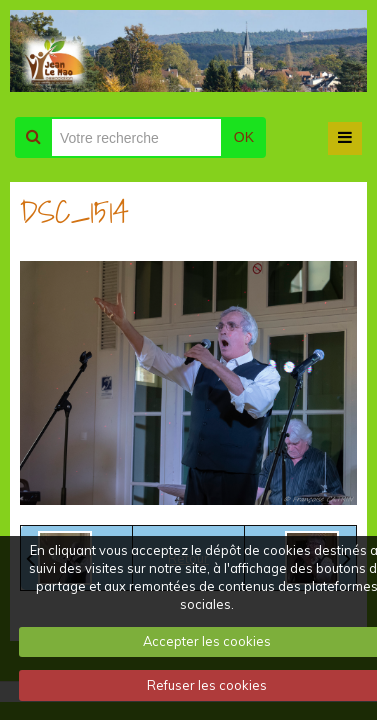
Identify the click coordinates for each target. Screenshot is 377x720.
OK (244, 137)
